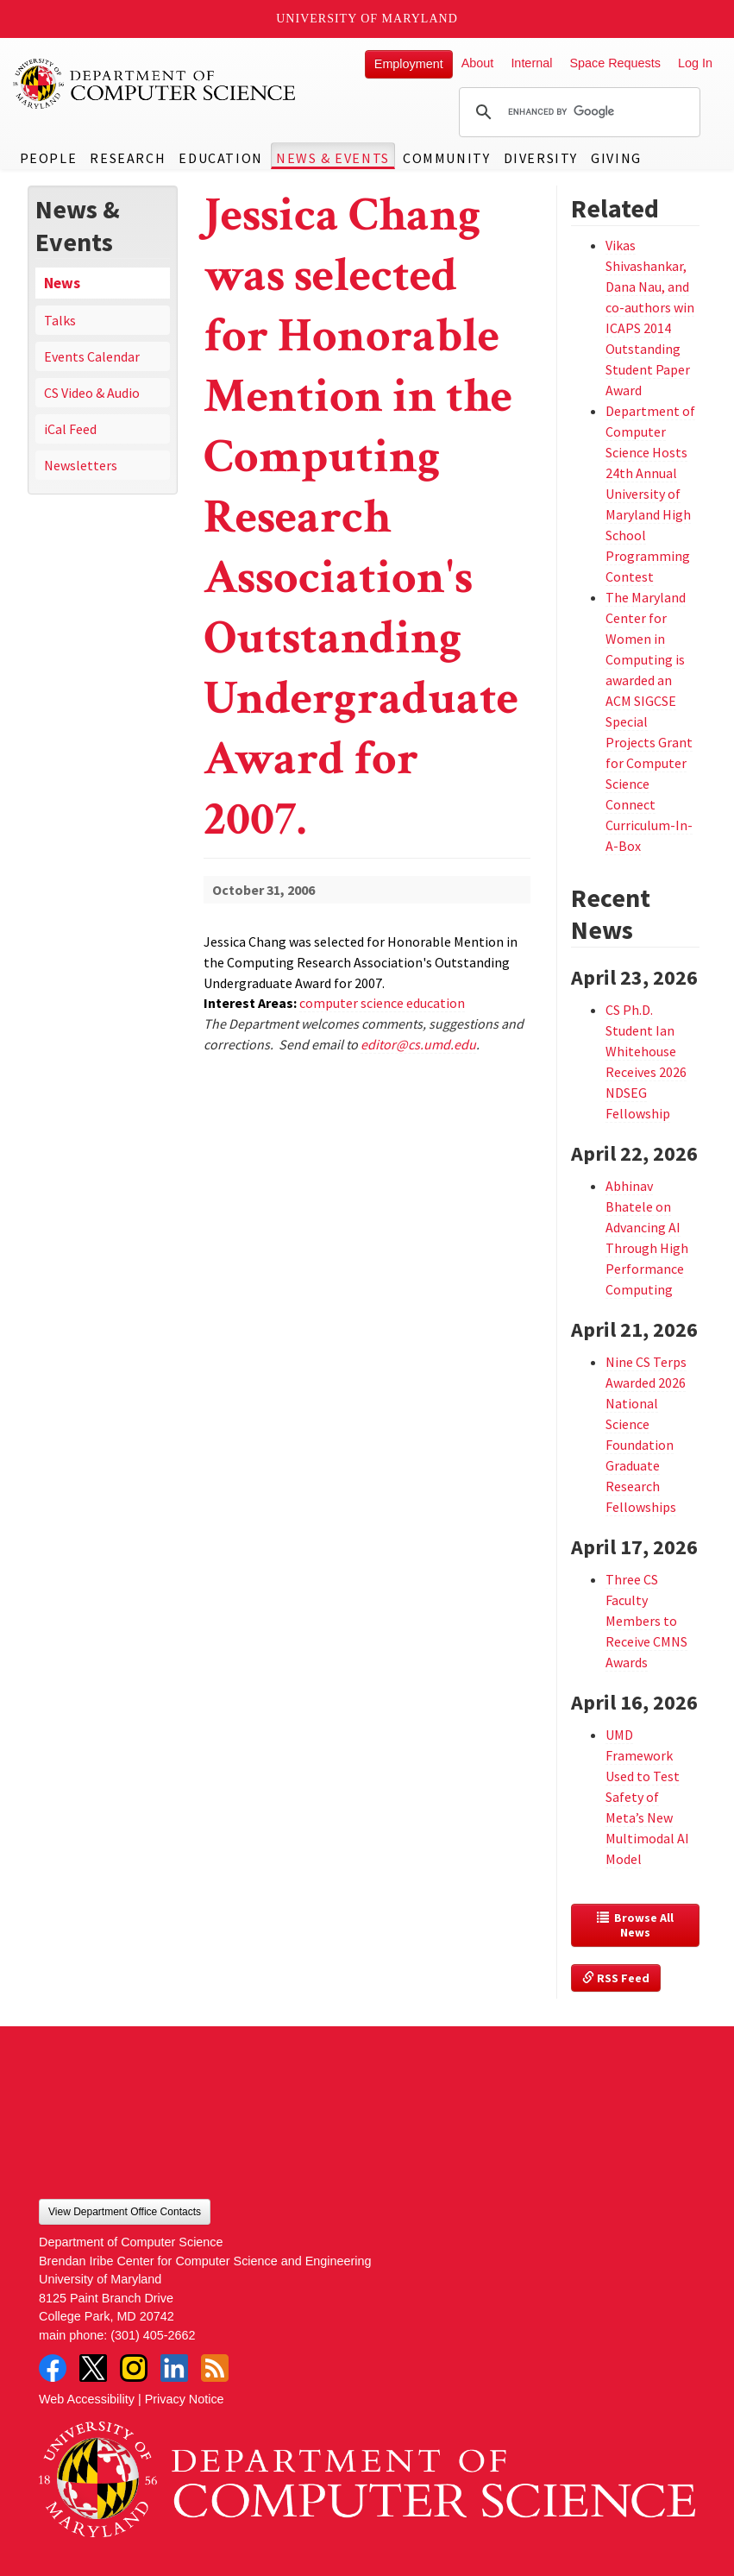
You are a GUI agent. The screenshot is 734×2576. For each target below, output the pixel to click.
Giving (616, 158)
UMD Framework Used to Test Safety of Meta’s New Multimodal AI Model (647, 1796)
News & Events (333, 158)
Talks (60, 320)
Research (128, 158)
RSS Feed (615, 1978)
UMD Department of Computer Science (155, 84)
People (49, 158)
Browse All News (636, 1925)
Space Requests (615, 63)
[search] (577, 112)
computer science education (382, 1002)
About (477, 63)
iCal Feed (70, 429)
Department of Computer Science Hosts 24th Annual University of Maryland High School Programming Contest (650, 493)
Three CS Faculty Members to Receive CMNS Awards (646, 1621)
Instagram (133, 2368)
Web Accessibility (87, 2399)
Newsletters (80, 465)
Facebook (52, 2368)
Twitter (93, 2368)
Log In (695, 63)
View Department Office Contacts (124, 2212)
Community (446, 158)
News (62, 283)
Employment (408, 64)
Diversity (541, 158)
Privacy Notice (184, 2399)
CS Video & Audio (92, 392)
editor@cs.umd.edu (418, 1044)
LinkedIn (174, 2368)
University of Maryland (367, 18)
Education (220, 158)
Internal (531, 63)
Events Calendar (92, 356)
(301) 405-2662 (152, 2335)
